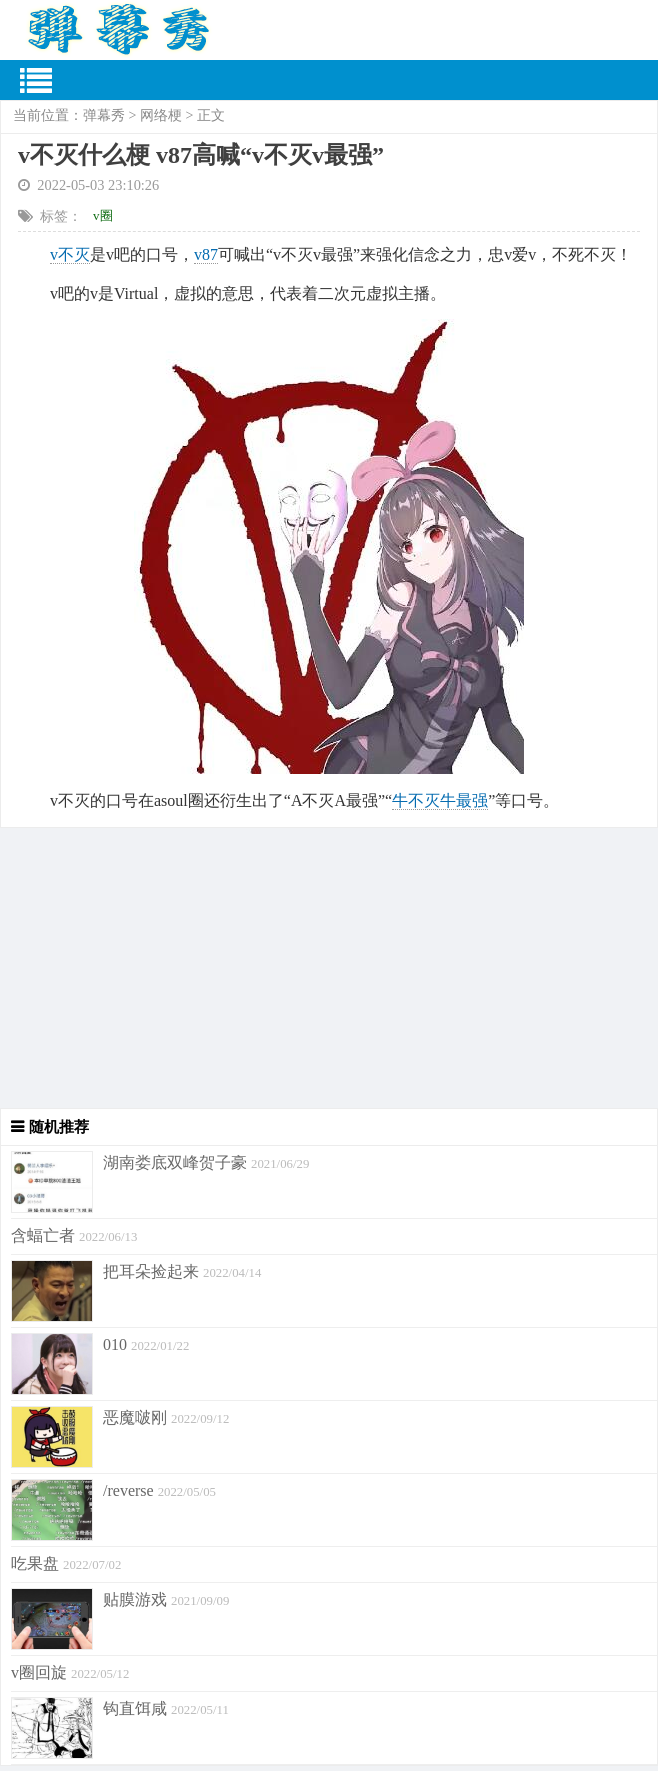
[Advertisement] (329, 968)
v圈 (102, 215)
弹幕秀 (104, 115)
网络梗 (161, 115)
